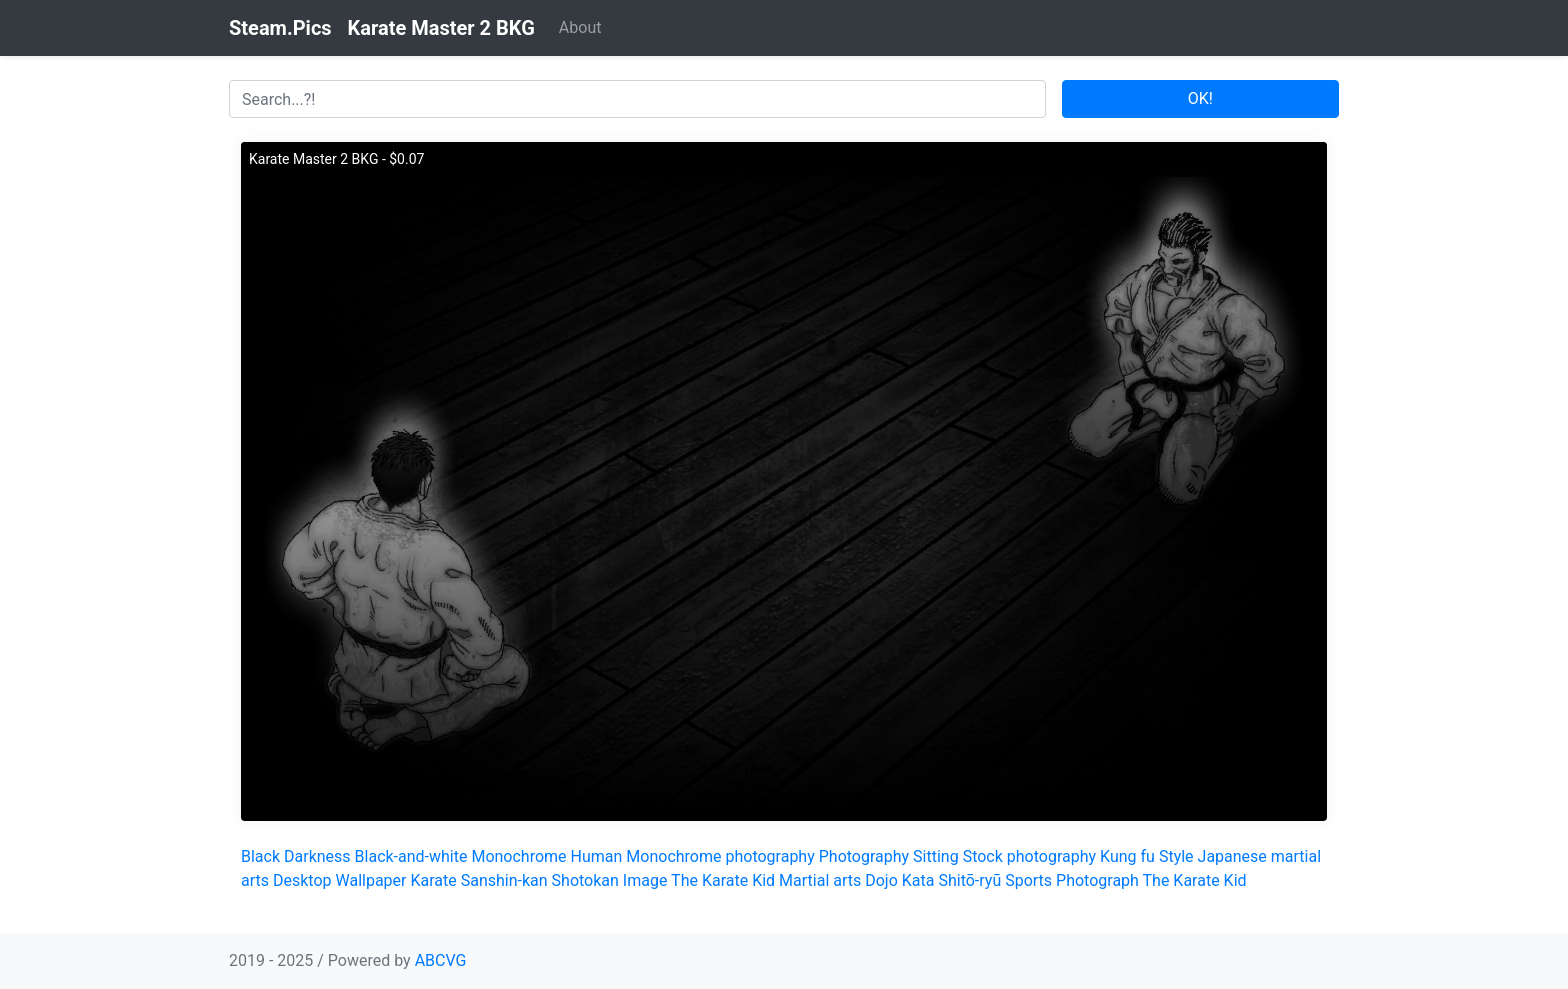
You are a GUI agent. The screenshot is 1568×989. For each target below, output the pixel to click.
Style (1176, 856)
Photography (864, 856)
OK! (1200, 98)
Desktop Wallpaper (340, 880)
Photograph (1097, 880)
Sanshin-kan (504, 880)
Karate (433, 880)
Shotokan (585, 880)
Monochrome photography (720, 856)
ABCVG (441, 960)
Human (597, 856)
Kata (918, 880)
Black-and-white (411, 856)
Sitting (936, 856)
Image (645, 880)
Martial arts (820, 880)
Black (260, 856)
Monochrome (518, 856)
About (580, 27)
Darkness (317, 856)
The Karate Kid (723, 880)
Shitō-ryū (969, 880)
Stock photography (1029, 856)
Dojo (881, 880)
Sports (1028, 880)
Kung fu (1127, 856)
